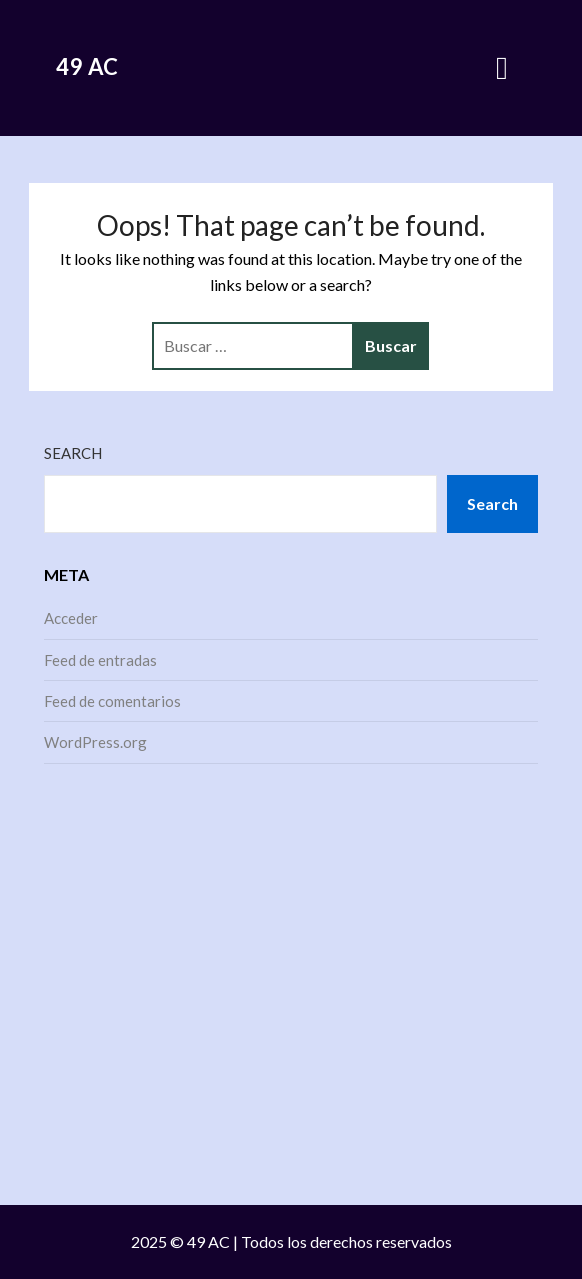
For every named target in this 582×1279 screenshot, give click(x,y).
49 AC (87, 66)
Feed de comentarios (112, 701)
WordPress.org (95, 742)
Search (73, 453)
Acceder (71, 618)
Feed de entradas (100, 660)
